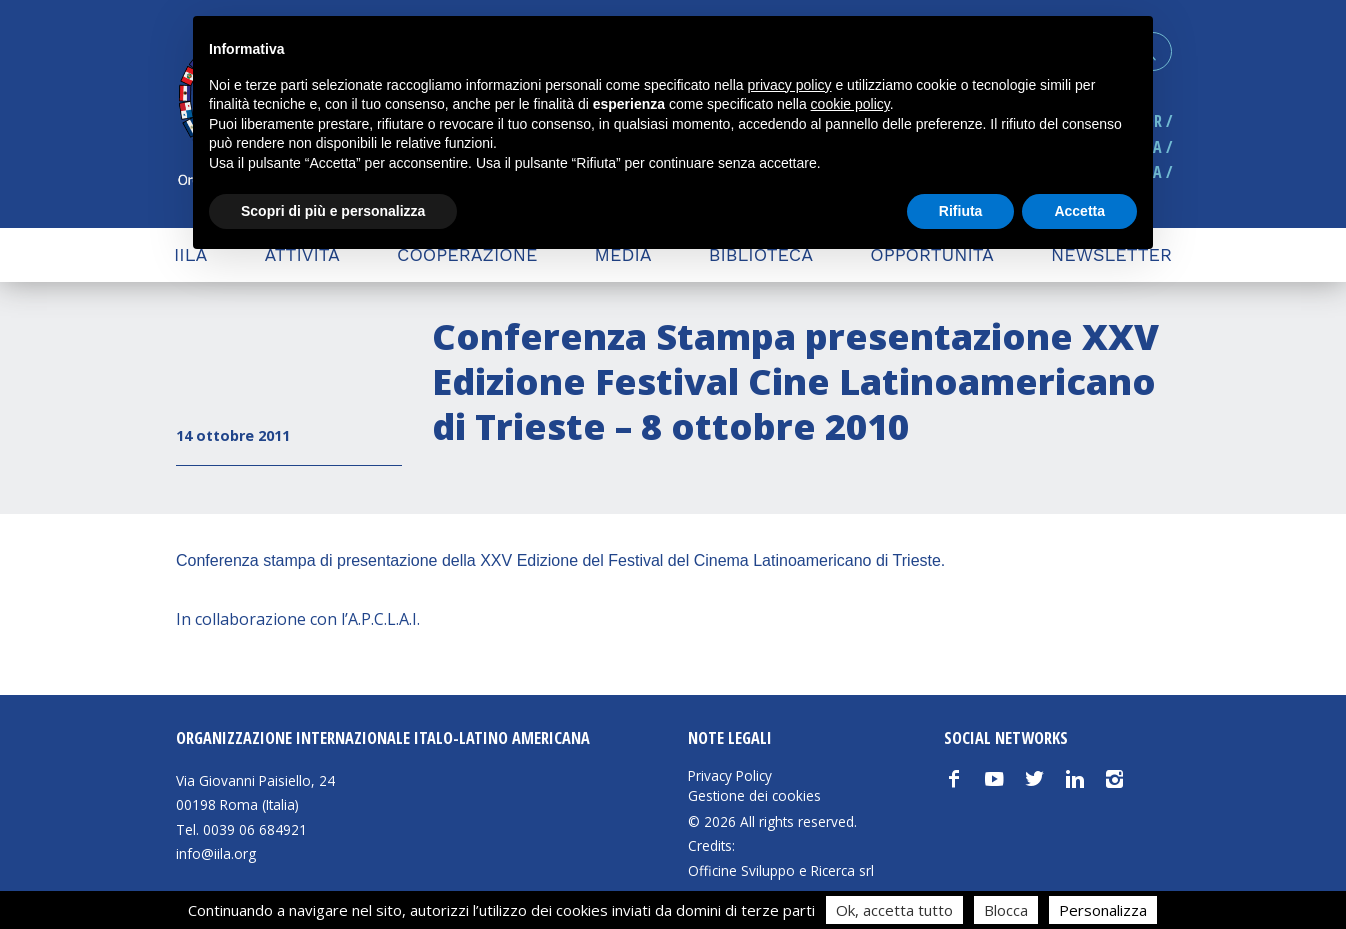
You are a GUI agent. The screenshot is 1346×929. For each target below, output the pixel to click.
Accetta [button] (1079, 211)
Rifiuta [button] (961, 211)
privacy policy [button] (790, 85)
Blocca (1006, 910)
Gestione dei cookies (754, 796)
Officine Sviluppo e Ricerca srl (781, 870)
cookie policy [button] (850, 104)
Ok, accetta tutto (894, 910)
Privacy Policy (730, 776)
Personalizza (1103, 910)
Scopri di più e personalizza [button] (333, 211)
